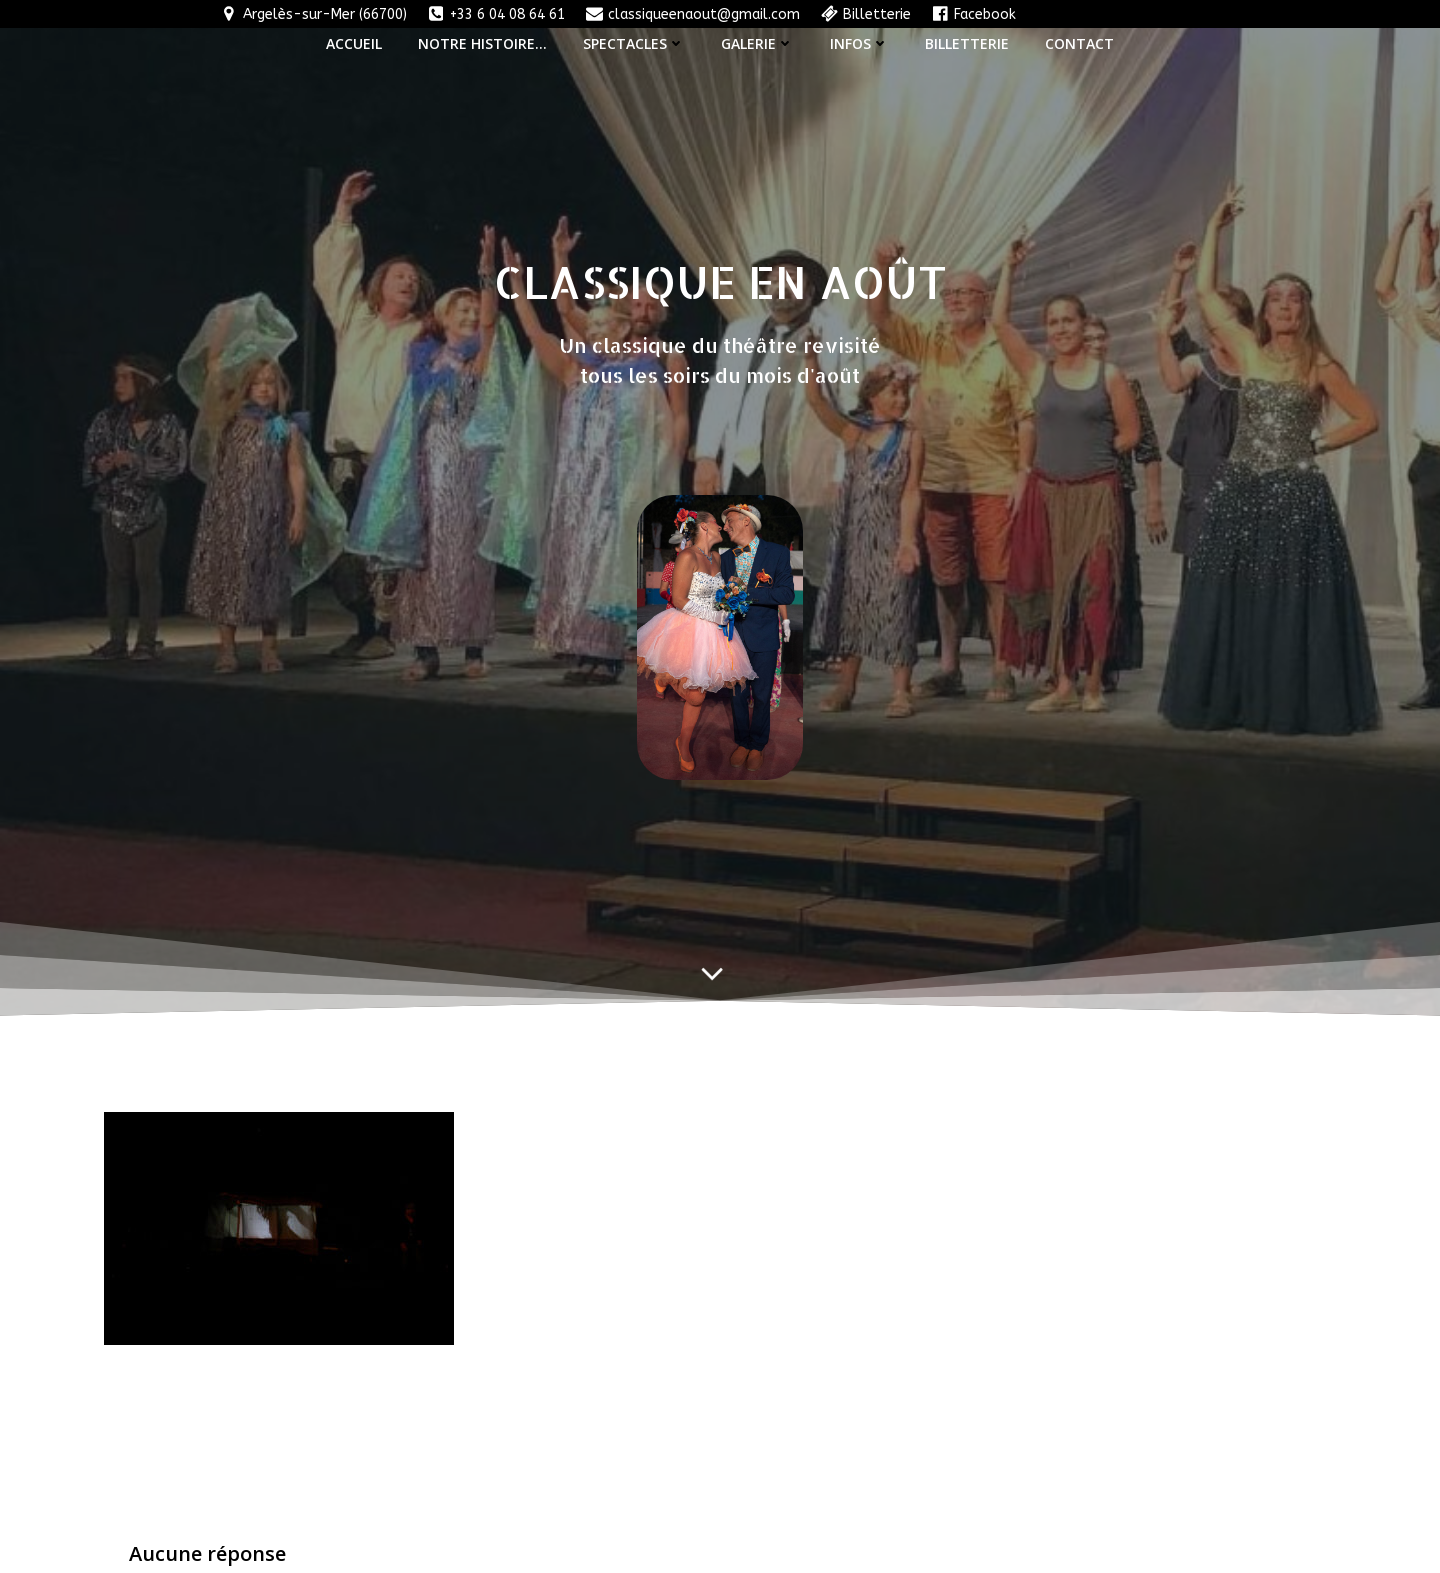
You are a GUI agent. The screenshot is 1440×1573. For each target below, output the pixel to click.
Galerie (757, 43)
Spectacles (634, 43)
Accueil (354, 43)
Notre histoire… (482, 43)
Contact (1079, 43)
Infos (859, 43)
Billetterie (967, 43)
